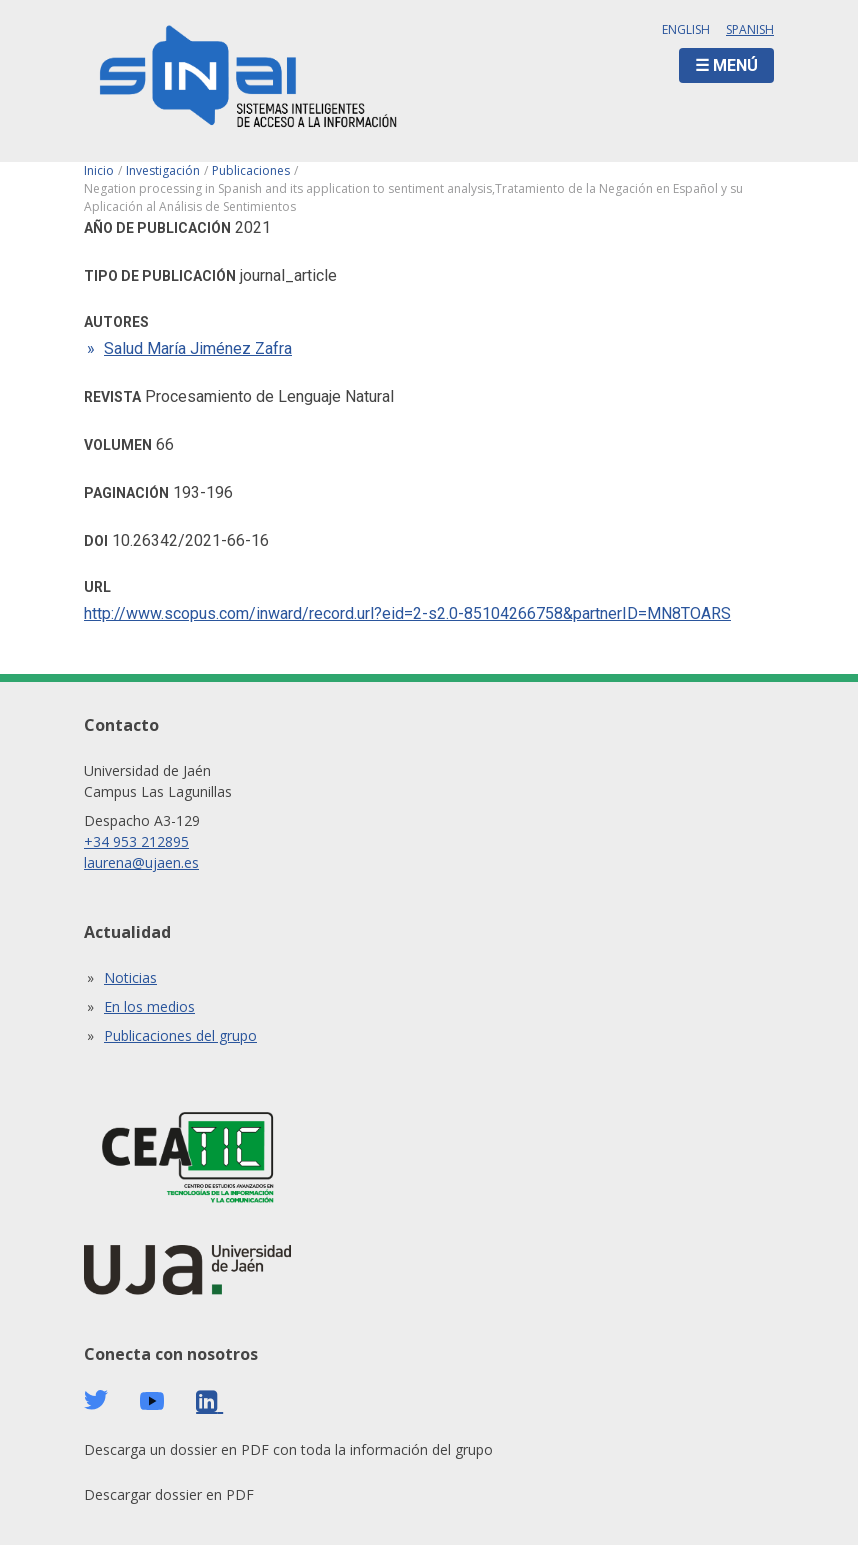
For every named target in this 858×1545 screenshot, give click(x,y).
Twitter (96, 1400)
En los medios (149, 1006)
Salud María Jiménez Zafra (198, 348)
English (686, 29)
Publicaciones (251, 170)
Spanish (750, 29)
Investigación (163, 170)
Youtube (152, 1401)
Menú (735, 65)
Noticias (130, 977)
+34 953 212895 (136, 841)
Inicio (99, 170)
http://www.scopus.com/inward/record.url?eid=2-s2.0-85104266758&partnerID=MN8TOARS (407, 613)
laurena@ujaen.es (141, 862)
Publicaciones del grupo (180, 1035)
